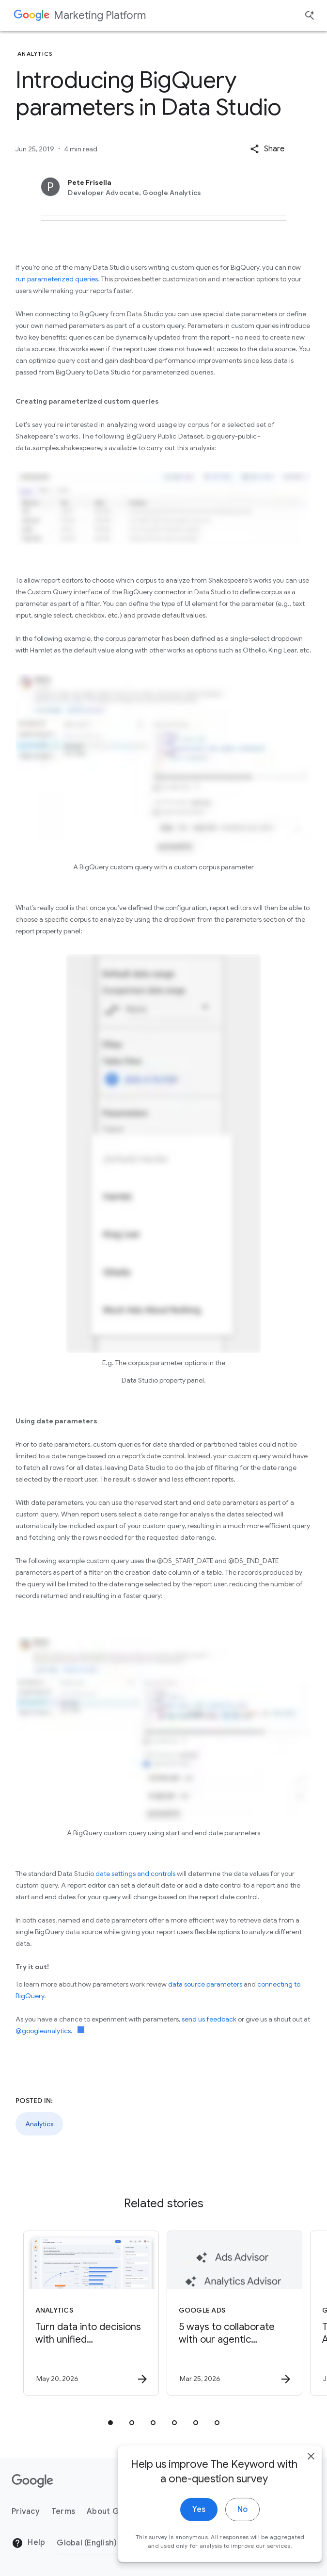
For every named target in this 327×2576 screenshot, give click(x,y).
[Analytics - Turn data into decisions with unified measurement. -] (91, 2313)
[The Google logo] (32, 2481)
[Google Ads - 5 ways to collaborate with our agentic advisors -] (234, 2313)
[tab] (110, 2422)
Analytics (39, 2123)
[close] (297, 2482)
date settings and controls (135, 1873)
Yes (184, 2536)
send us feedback (209, 2019)
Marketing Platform (100, 15)
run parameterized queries (57, 279)
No (228, 2536)
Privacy (26, 2511)
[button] (267, 149)
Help (28, 2543)
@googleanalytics (43, 2030)
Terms (63, 2511)
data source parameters (205, 1984)
